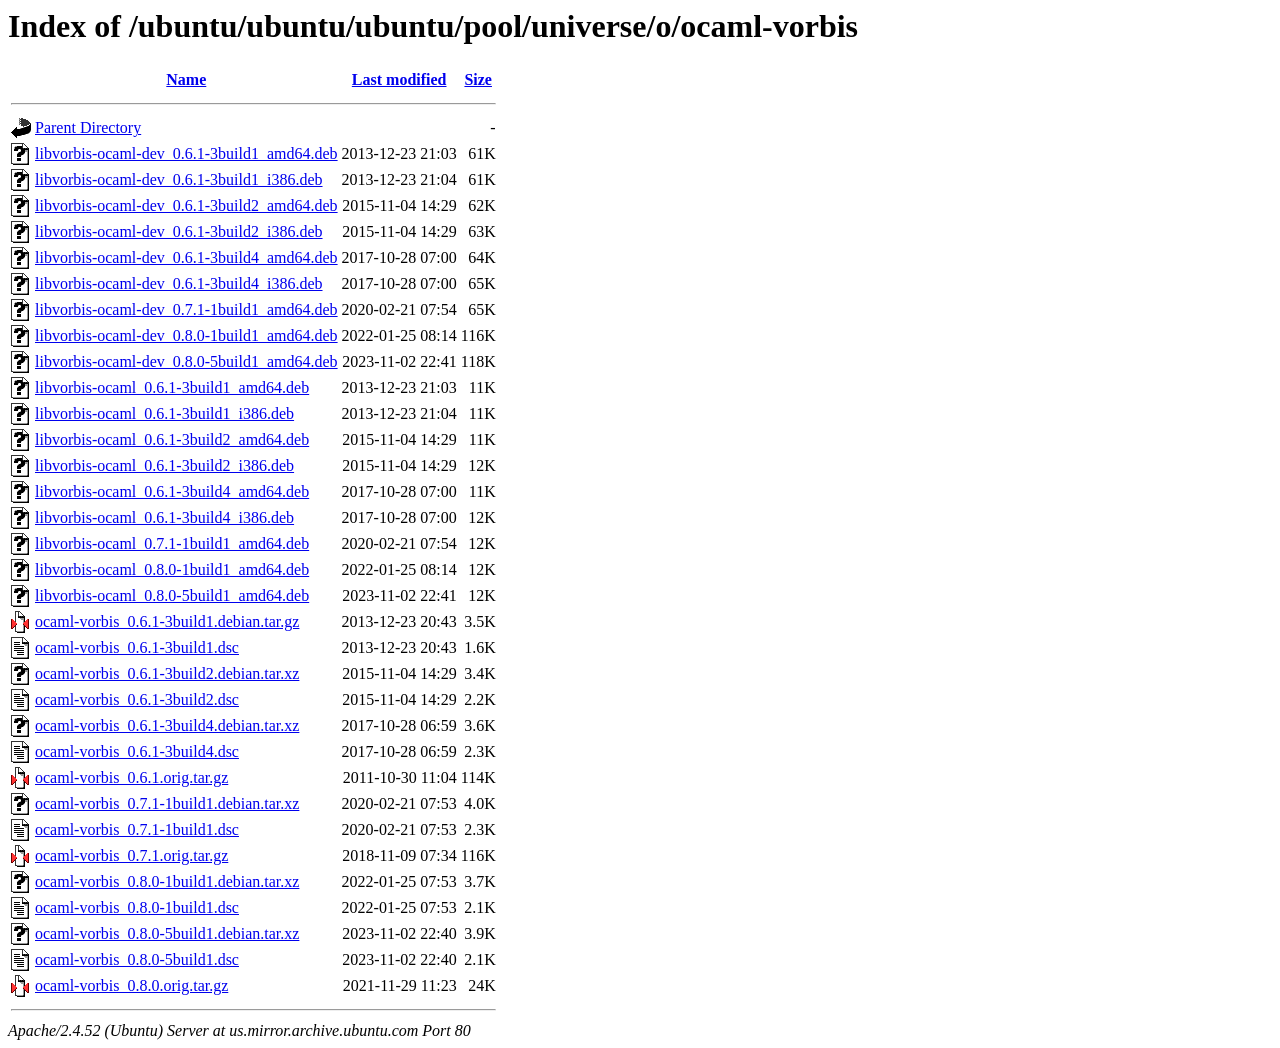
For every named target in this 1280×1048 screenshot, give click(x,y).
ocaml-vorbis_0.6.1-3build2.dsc (137, 699)
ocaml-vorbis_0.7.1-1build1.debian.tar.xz (167, 803)
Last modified (399, 79)
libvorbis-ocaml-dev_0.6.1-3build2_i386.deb (179, 231)
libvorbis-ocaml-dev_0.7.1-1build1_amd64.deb (186, 309)
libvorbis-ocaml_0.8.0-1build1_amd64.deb (172, 569)
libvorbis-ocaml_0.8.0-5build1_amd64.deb (172, 595)
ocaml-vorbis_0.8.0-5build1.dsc (137, 959)
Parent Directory (88, 127)
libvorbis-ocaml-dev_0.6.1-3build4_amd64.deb (186, 257)
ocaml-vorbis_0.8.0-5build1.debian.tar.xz (167, 933)
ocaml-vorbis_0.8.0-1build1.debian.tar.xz (167, 881)
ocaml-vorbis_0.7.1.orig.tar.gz (131, 855)
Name (186, 79)
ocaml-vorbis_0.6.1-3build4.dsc (137, 751)
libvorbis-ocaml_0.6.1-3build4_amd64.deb (172, 491)
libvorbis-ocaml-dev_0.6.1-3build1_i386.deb (179, 179)
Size (478, 79)
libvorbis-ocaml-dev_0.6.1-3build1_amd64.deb (186, 153)
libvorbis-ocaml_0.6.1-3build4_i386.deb (164, 517)
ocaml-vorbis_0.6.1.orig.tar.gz (131, 777)
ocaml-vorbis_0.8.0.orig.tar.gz (131, 985)
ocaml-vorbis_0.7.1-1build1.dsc (137, 829)
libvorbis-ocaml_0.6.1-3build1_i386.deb (164, 413)
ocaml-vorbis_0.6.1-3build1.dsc (137, 647)
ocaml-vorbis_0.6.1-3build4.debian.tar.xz (167, 725)
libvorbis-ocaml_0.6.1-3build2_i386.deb (164, 465)
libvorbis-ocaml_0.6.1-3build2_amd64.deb (172, 439)
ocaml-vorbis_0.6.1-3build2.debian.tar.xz (167, 673)
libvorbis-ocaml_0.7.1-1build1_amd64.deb (172, 543)
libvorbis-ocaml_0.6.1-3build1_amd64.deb (172, 387)
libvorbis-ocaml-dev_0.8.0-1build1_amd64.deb (186, 335)
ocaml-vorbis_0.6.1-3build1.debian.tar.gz (167, 621)
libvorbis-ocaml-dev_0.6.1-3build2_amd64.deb (186, 205)
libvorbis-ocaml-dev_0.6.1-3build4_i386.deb (179, 283)
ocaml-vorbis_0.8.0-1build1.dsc (137, 907)
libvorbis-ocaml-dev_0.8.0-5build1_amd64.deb (186, 361)
